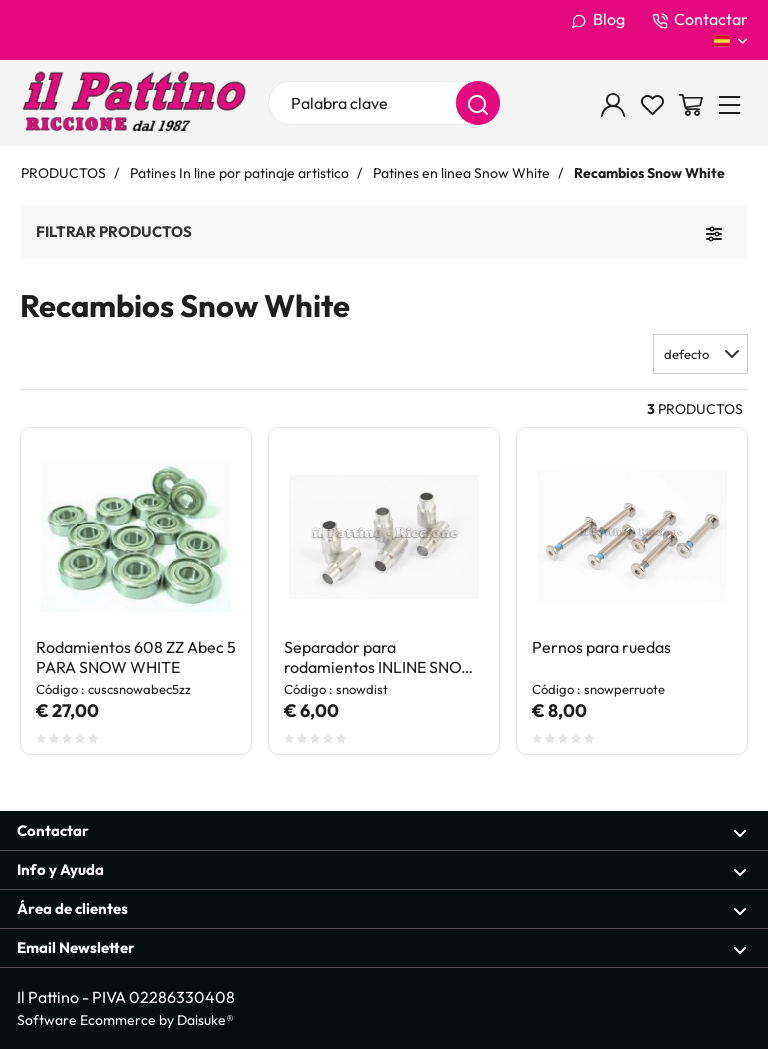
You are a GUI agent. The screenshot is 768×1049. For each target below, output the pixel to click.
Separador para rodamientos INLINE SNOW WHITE (380, 657)
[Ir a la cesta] (691, 104)
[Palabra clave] (384, 103)
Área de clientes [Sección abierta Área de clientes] (382, 909)
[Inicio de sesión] (613, 104)
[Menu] (730, 104)
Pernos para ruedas (601, 647)
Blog (598, 20)
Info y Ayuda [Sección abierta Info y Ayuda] (382, 870)
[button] (700, 354)
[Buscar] (478, 103)
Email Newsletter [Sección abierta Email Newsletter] (382, 948)
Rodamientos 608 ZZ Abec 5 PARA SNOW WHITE (136, 657)
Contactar (700, 20)
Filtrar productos (114, 231)
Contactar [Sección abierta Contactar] (382, 831)
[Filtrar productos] (714, 232)
